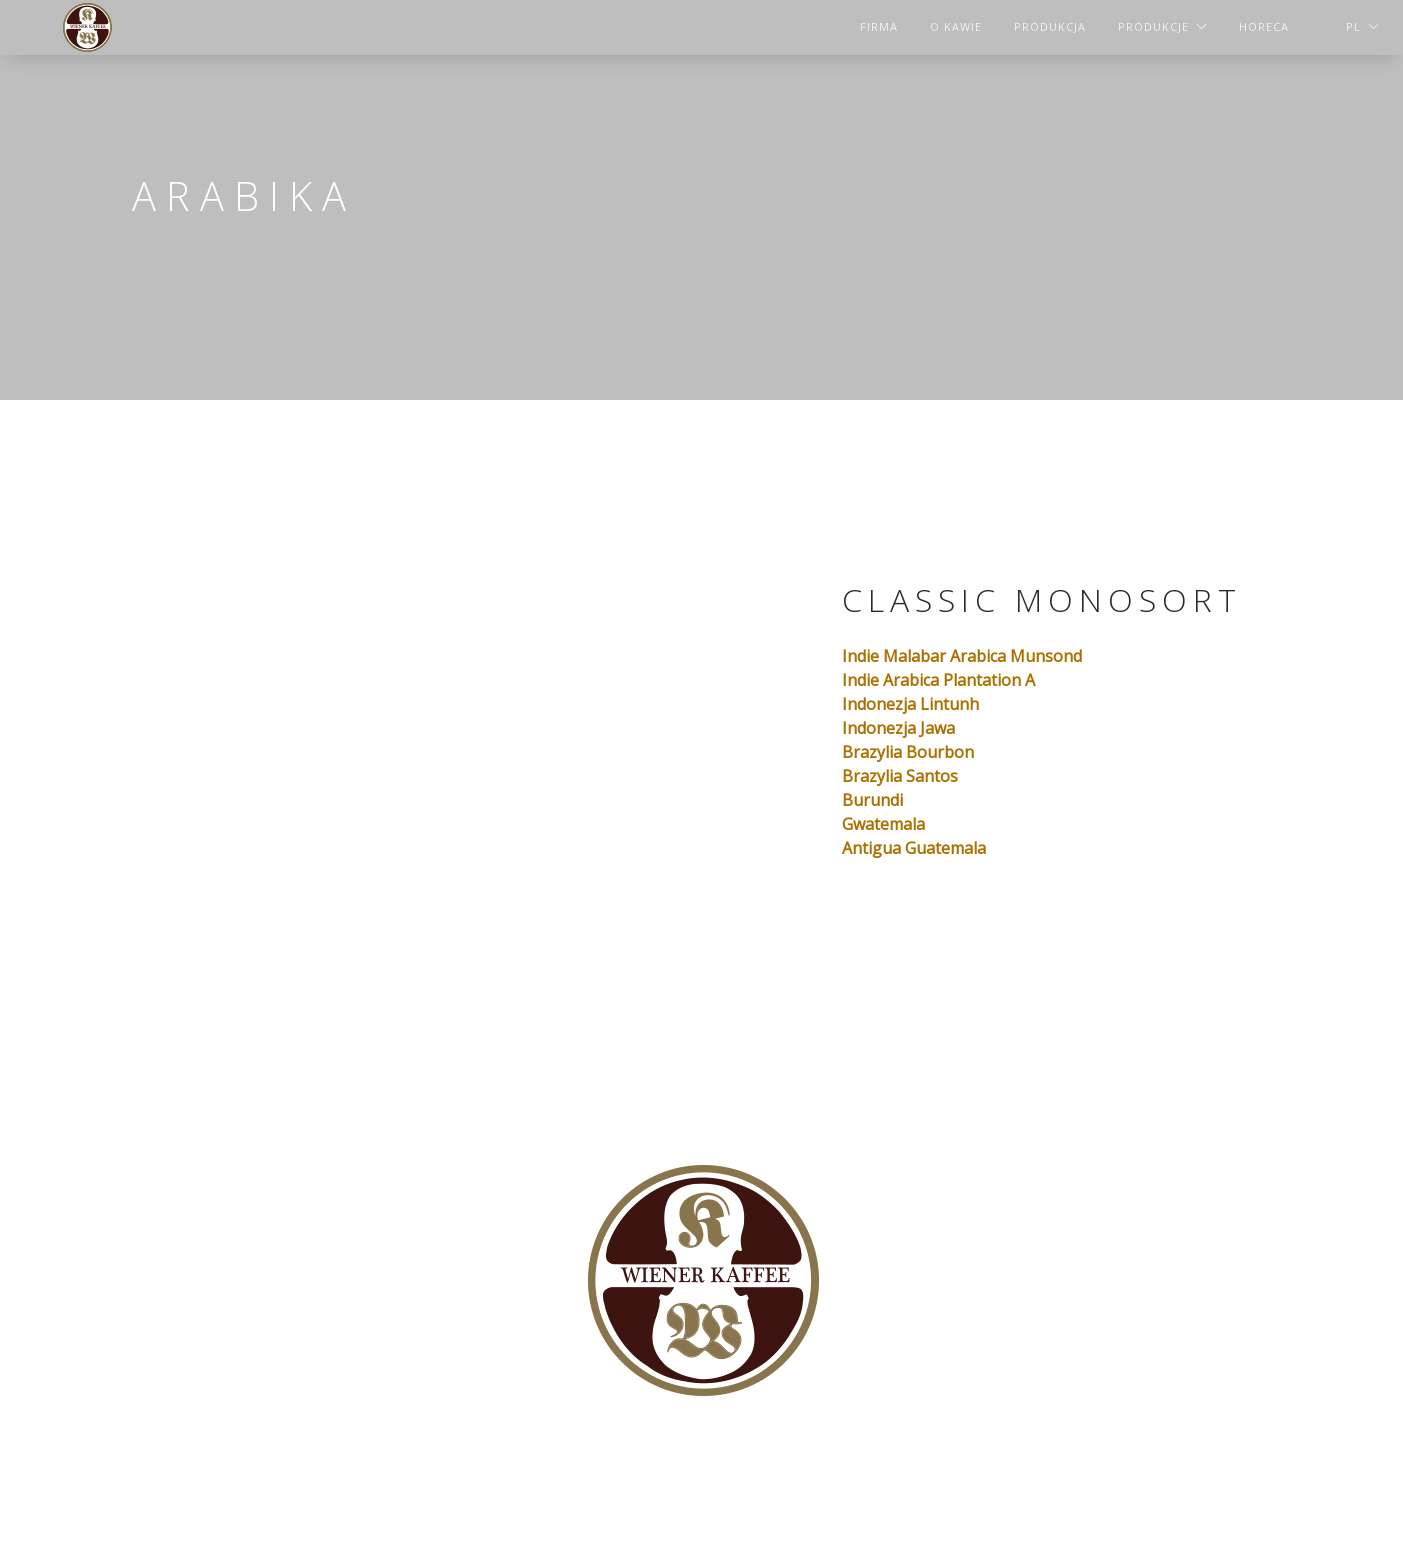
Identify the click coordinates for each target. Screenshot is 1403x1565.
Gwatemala (883, 824)
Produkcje (1153, 26)
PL (1353, 26)
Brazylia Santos (900, 776)
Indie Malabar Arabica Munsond (962, 656)
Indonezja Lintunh (910, 704)
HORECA (1264, 26)
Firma (879, 26)
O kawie (956, 26)
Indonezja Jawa (898, 728)
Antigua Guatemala (914, 848)
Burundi (872, 800)
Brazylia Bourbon (908, 752)
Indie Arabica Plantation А (938, 680)
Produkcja (1050, 26)
